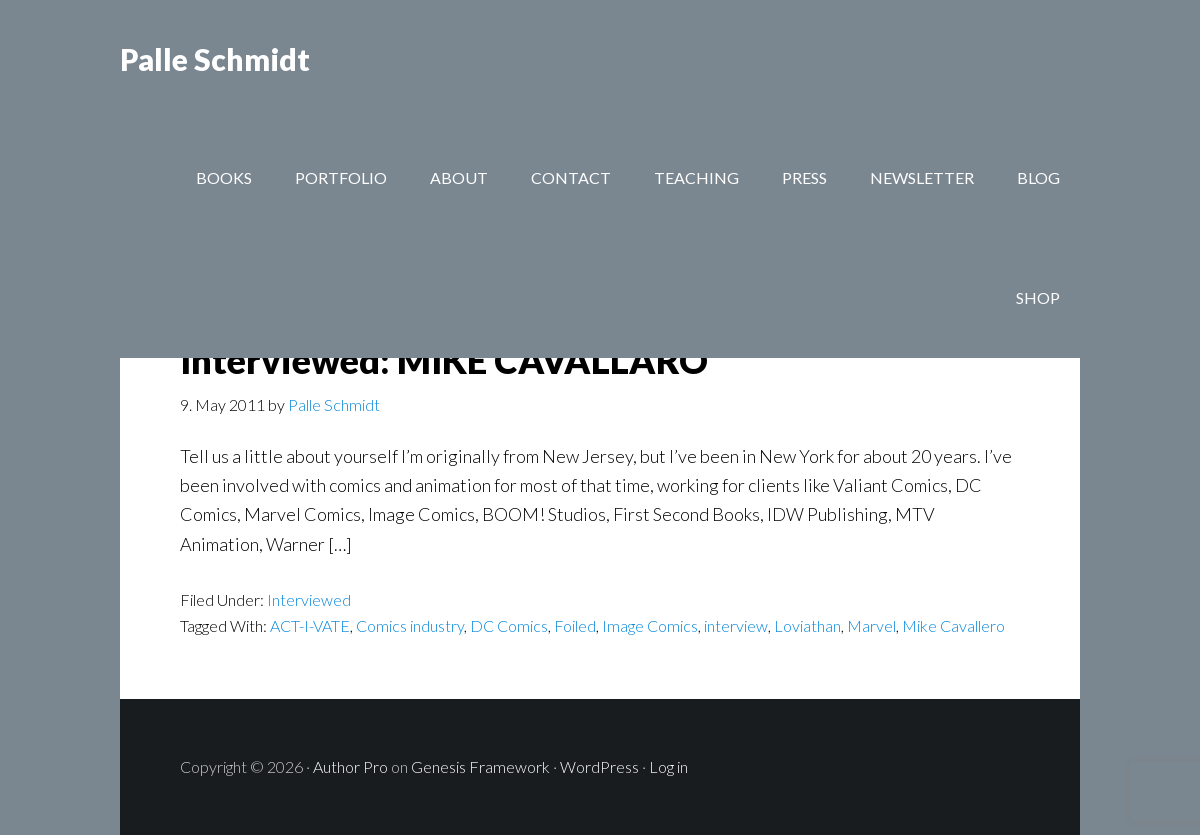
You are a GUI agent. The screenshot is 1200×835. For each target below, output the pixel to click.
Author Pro (350, 766)
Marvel (871, 625)
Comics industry (410, 625)
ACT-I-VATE (310, 625)
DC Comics (509, 625)
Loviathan (807, 625)
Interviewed (309, 599)
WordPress (599, 766)
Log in (668, 766)
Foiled (575, 625)
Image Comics (650, 625)
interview (736, 625)
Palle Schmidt (215, 60)
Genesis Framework (480, 766)
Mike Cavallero (953, 625)
